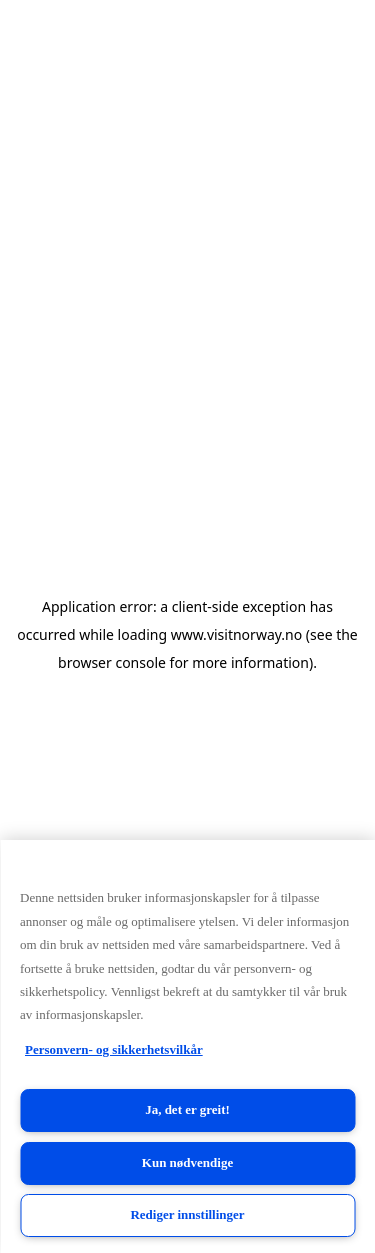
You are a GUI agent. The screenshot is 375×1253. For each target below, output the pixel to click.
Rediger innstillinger (187, 1214)
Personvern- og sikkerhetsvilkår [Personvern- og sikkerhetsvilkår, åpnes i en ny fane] (114, 1049)
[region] (187, 1046)
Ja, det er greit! (187, 1109)
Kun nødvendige (187, 1162)
